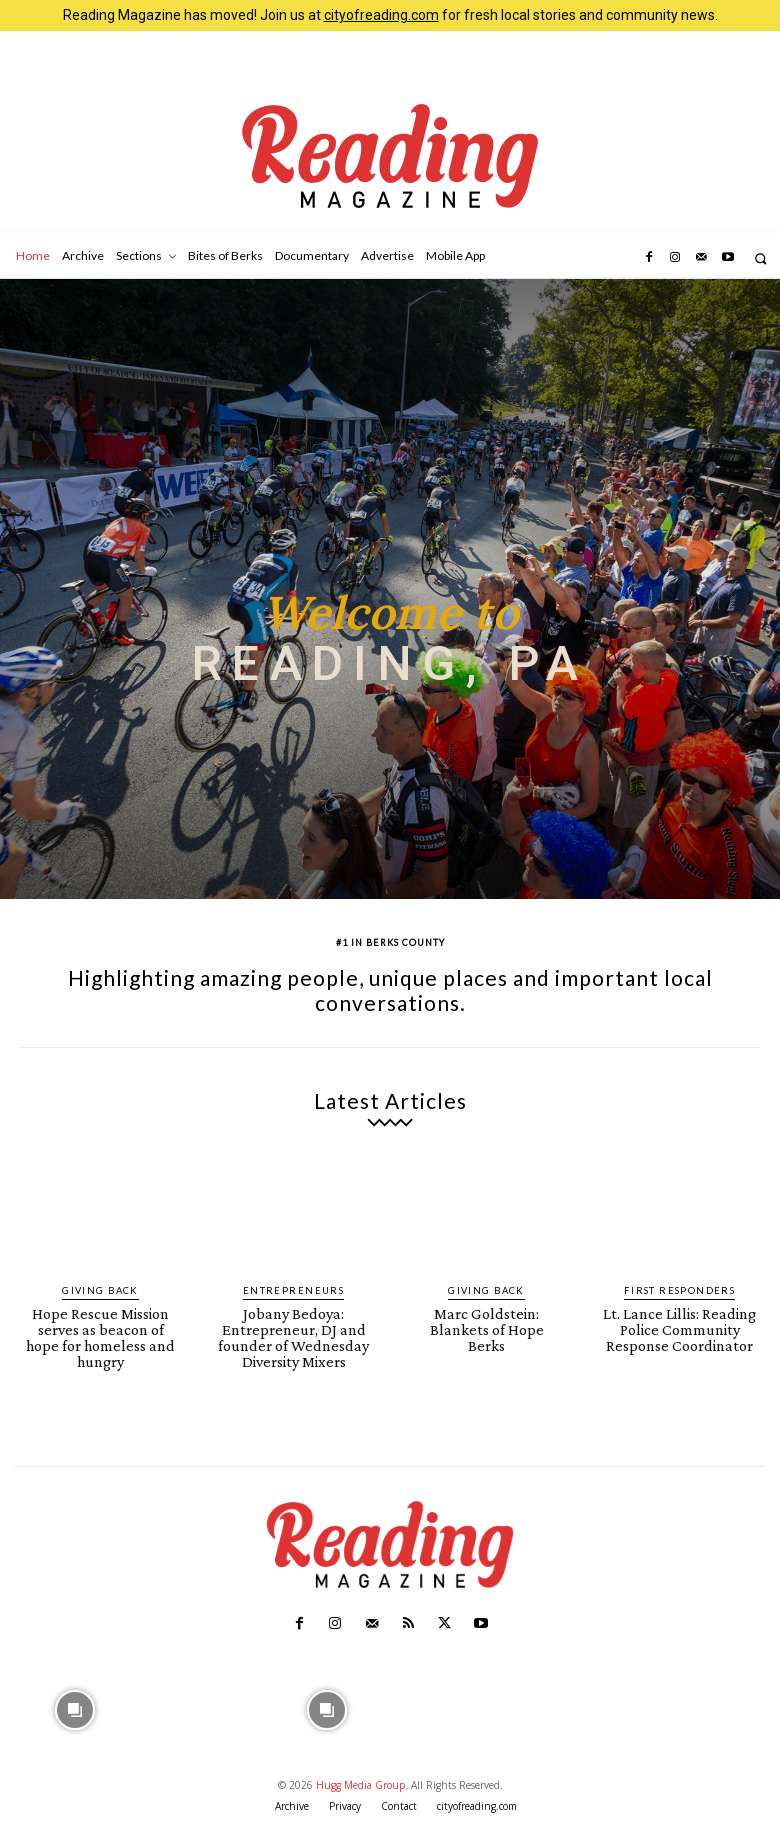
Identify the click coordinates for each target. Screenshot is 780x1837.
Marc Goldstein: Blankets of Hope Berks (487, 1319)
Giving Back (101, 1290)
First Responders (679, 1290)
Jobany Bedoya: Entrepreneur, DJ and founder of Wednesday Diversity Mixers (293, 1333)
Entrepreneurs (294, 1290)
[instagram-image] (75, 1700)
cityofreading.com (381, 15)
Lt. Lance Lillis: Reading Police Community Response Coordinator (679, 1326)
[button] (760, 258)
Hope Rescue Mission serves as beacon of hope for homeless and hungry (101, 1326)
